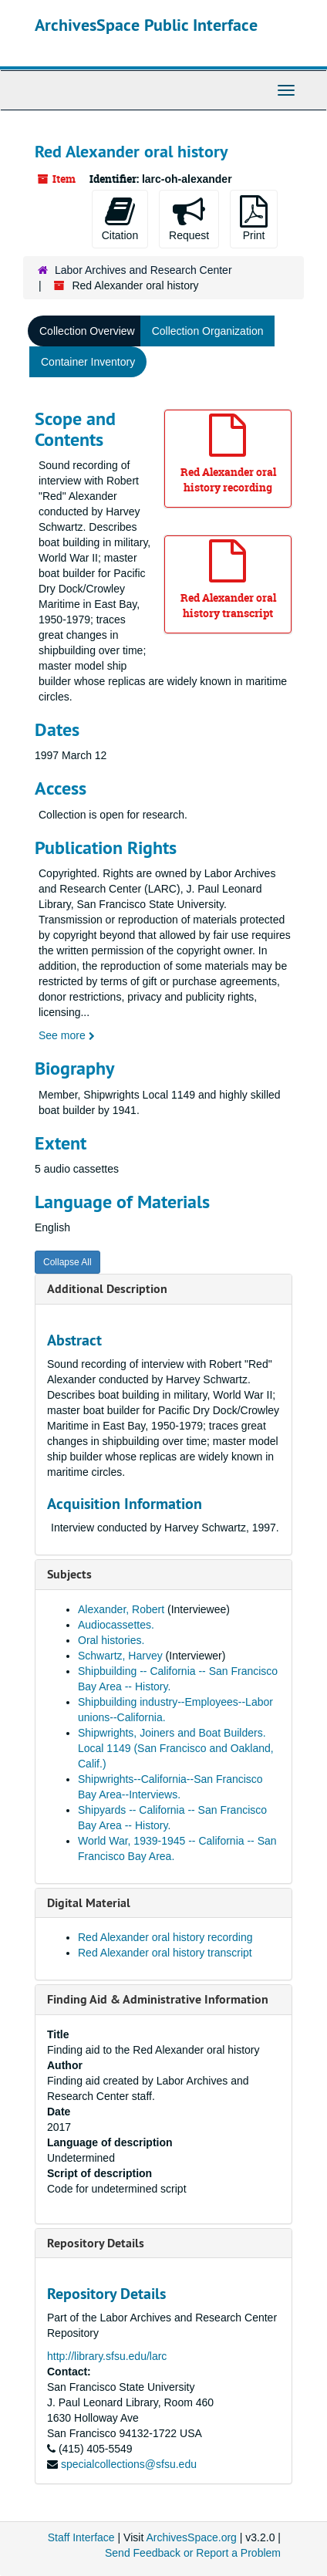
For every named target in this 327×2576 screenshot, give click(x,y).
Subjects (69, 1574)
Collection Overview (87, 331)
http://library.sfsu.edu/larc (107, 2356)
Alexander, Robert (122, 1609)
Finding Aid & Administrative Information (157, 1999)
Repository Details (95, 2243)
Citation (120, 218)
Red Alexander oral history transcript (165, 1952)
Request (189, 218)
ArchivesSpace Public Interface (146, 24)
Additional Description (107, 1289)
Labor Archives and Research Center (143, 270)
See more (67, 1035)
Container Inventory (88, 362)
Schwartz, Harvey (122, 1655)
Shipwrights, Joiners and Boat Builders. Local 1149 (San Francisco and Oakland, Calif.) (176, 1748)
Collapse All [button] (67, 1262)
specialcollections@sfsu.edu (129, 2464)
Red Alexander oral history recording (165, 1937)
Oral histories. (111, 1640)
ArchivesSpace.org (191, 2537)
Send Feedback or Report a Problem (193, 2553)
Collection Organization (208, 331)
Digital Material (88, 1903)
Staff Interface (81, 2537)
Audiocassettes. (116, 1625)
